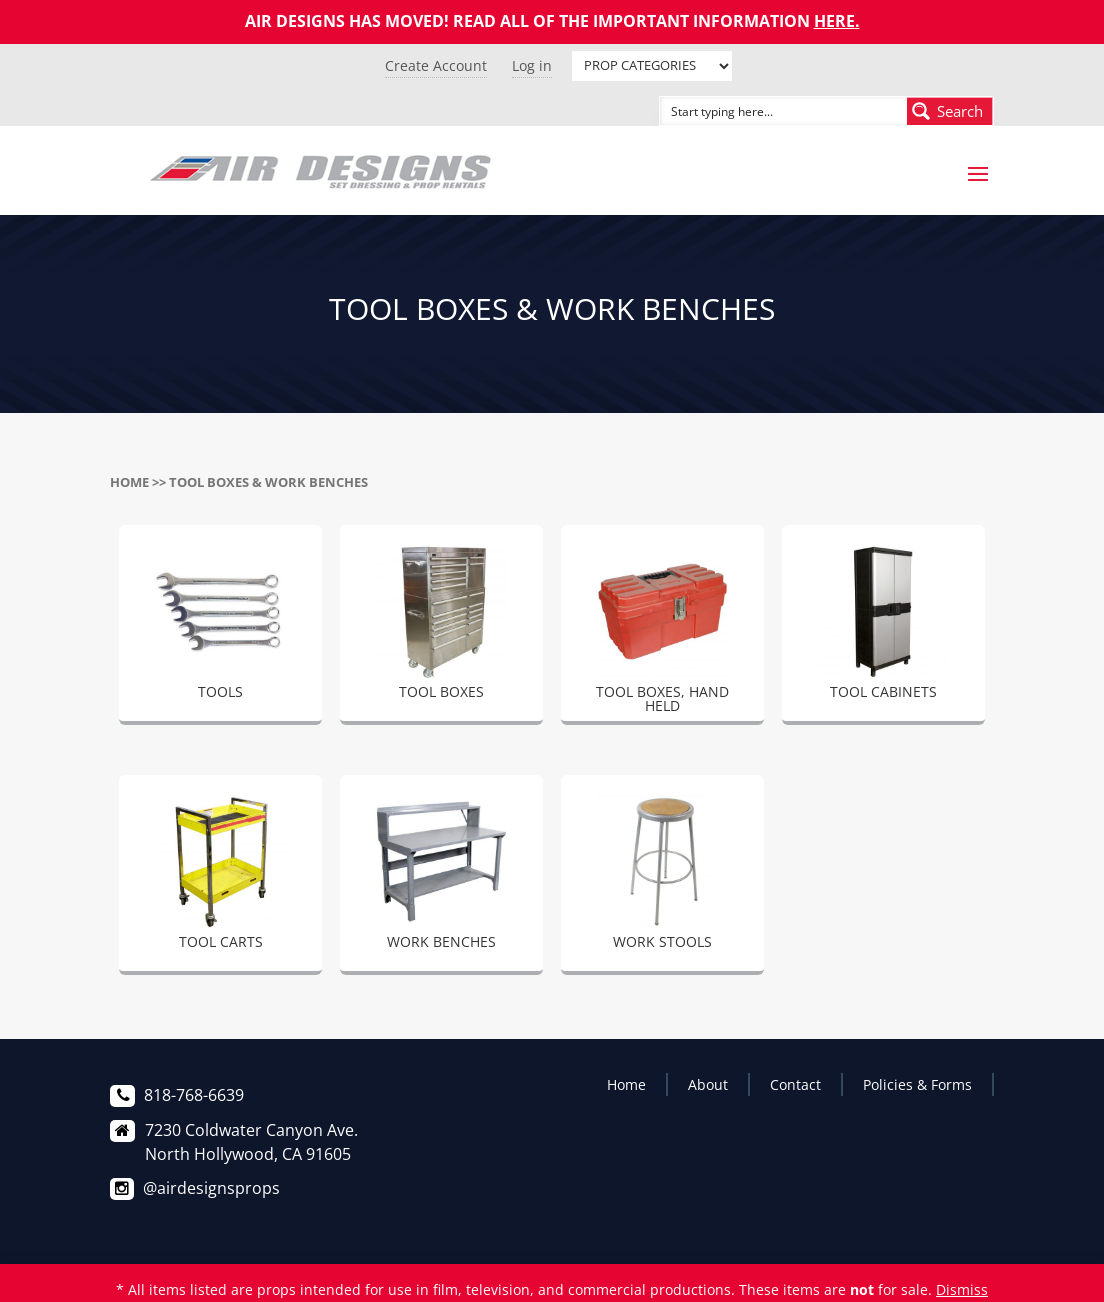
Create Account (436, 65)
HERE (834, 21)
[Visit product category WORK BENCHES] (441, 876)
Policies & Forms (917, 1084)
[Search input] (761, 111)
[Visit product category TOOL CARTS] (220, 876)
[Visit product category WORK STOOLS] (662, 876)
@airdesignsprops (211, 1188)
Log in (532, 65)
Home (129, 482)
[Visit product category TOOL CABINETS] (883, 626)
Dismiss (962, 1289)
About (708, 1084)
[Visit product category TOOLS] (220, 626)
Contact (795, 1084)
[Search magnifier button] (950, 111)
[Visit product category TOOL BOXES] (441, 626)
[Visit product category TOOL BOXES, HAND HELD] (662, 633)
